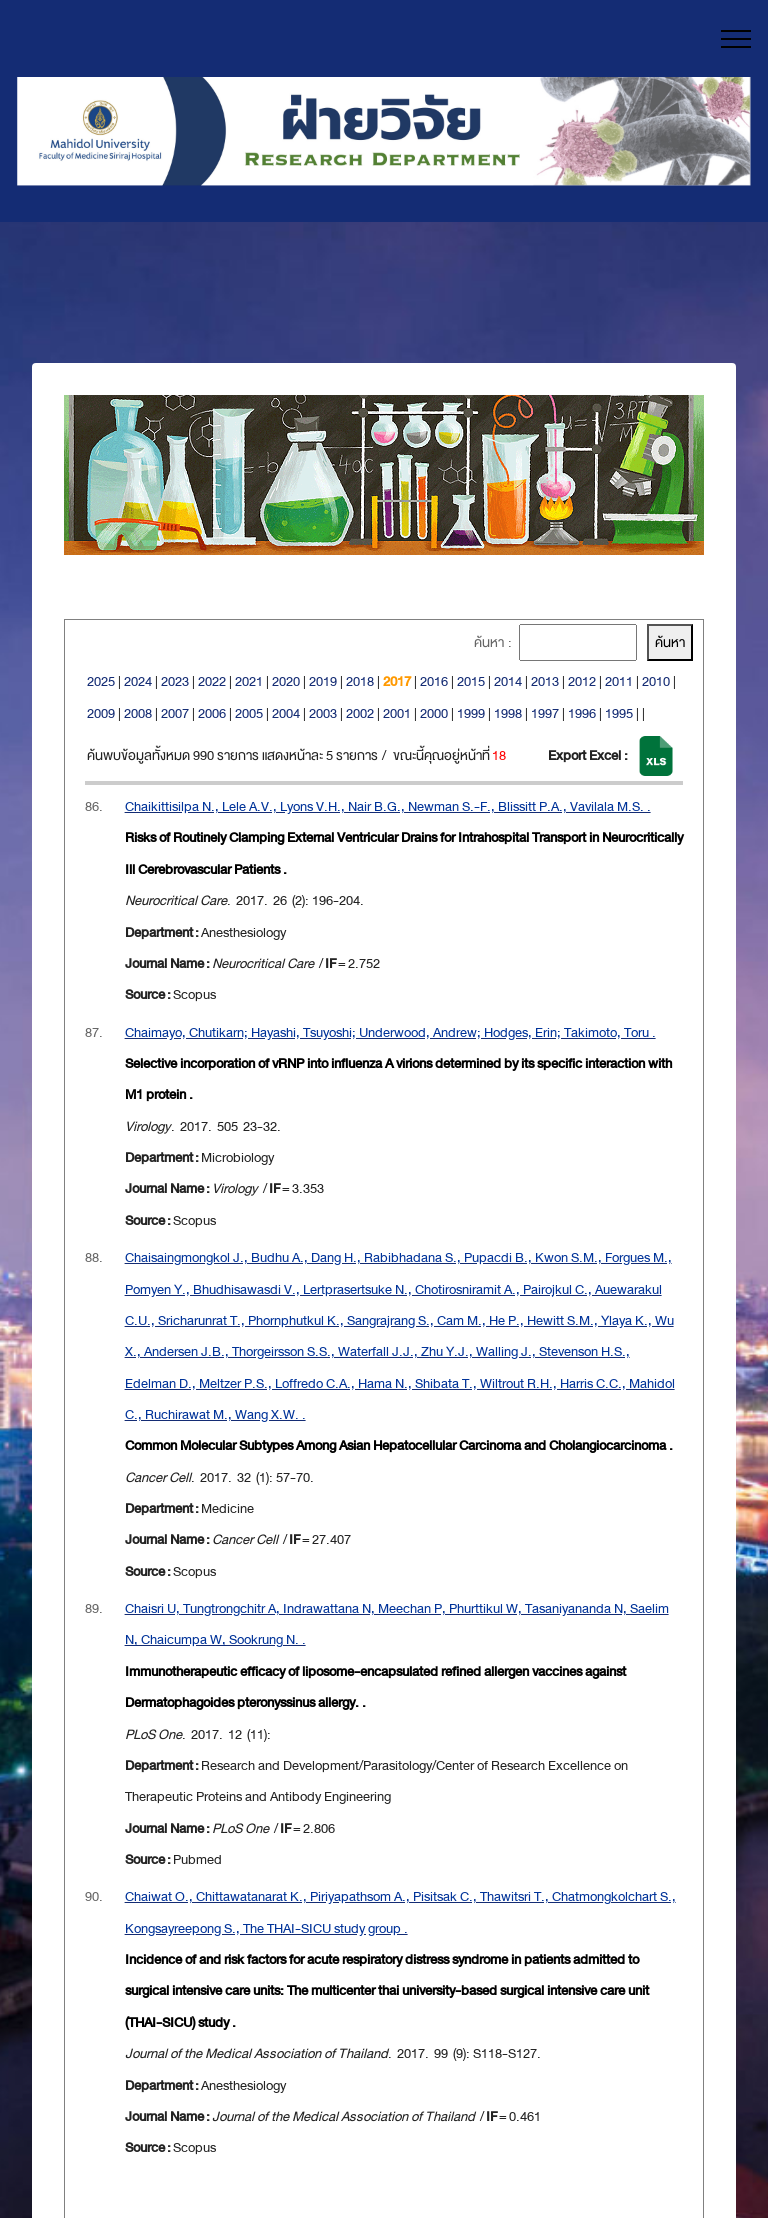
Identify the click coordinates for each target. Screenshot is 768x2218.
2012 (582, 681)
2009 (101, 713)
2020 (286, 681)
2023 (175, 681)
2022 (212, 681)
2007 (175, 713)
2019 (323, 681)
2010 (656, 681)
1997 (545, 713)
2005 (249, 713)
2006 (212, 713)
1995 (619, 713)
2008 (138, 713)
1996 (582, 713)
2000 (434, 713)
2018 (360, 681)
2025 (101, 681)
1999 (471, 713)
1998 (508, 713)
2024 (138, 681)
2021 (249, 681)
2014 (508, 681)
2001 (397, 713)
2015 (471, 681)
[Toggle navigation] (736, 39)
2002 (360, 713)
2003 (323, 713)
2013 (545, 681)
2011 (619, 681)
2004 (286, 713)
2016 (434, 681)
